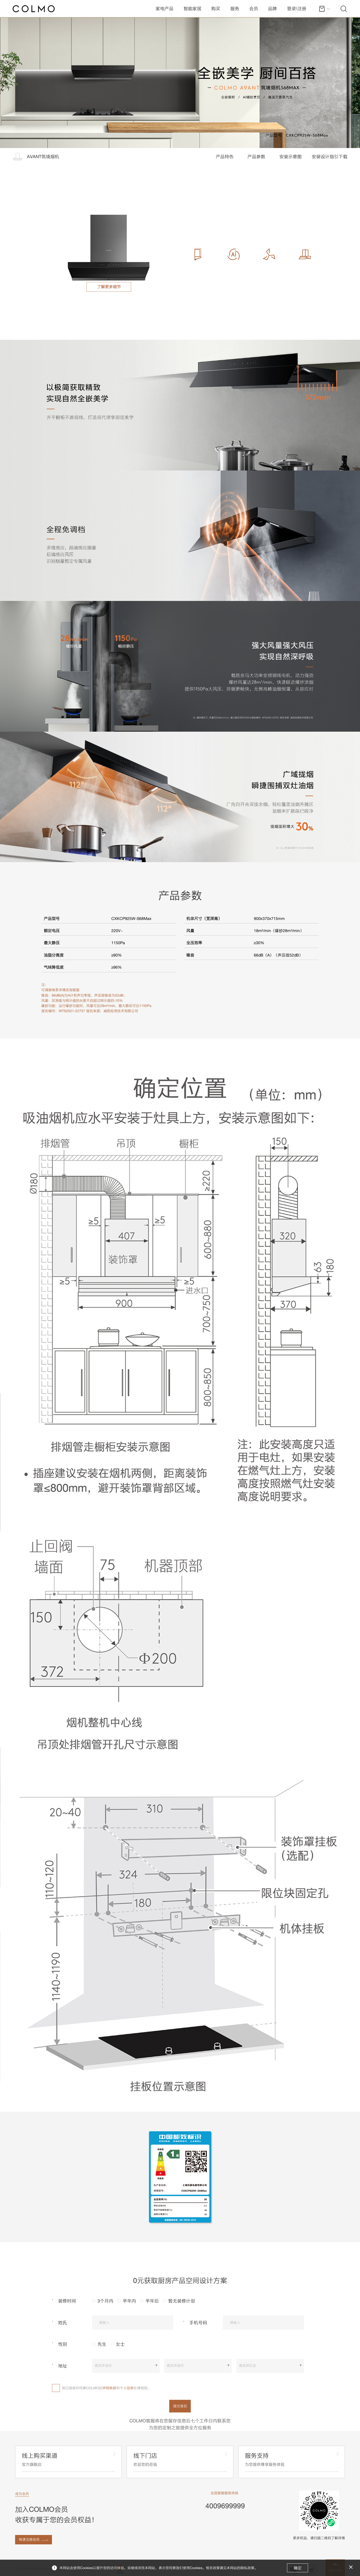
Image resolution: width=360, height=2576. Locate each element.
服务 (234, 8)
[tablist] (180, 2280)
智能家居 (192, 8)
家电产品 (164, 8)
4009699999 (225, 2505)
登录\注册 (296, 8)
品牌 (272, 8)
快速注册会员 (29, 2539)
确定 (298, 2567)
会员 (253, 8)
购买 (215, 8)
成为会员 (22, 2493)
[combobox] (126, 2366)
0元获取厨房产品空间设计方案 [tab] (180, 2280)
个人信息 (127, 2388)
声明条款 (109, 2388)
